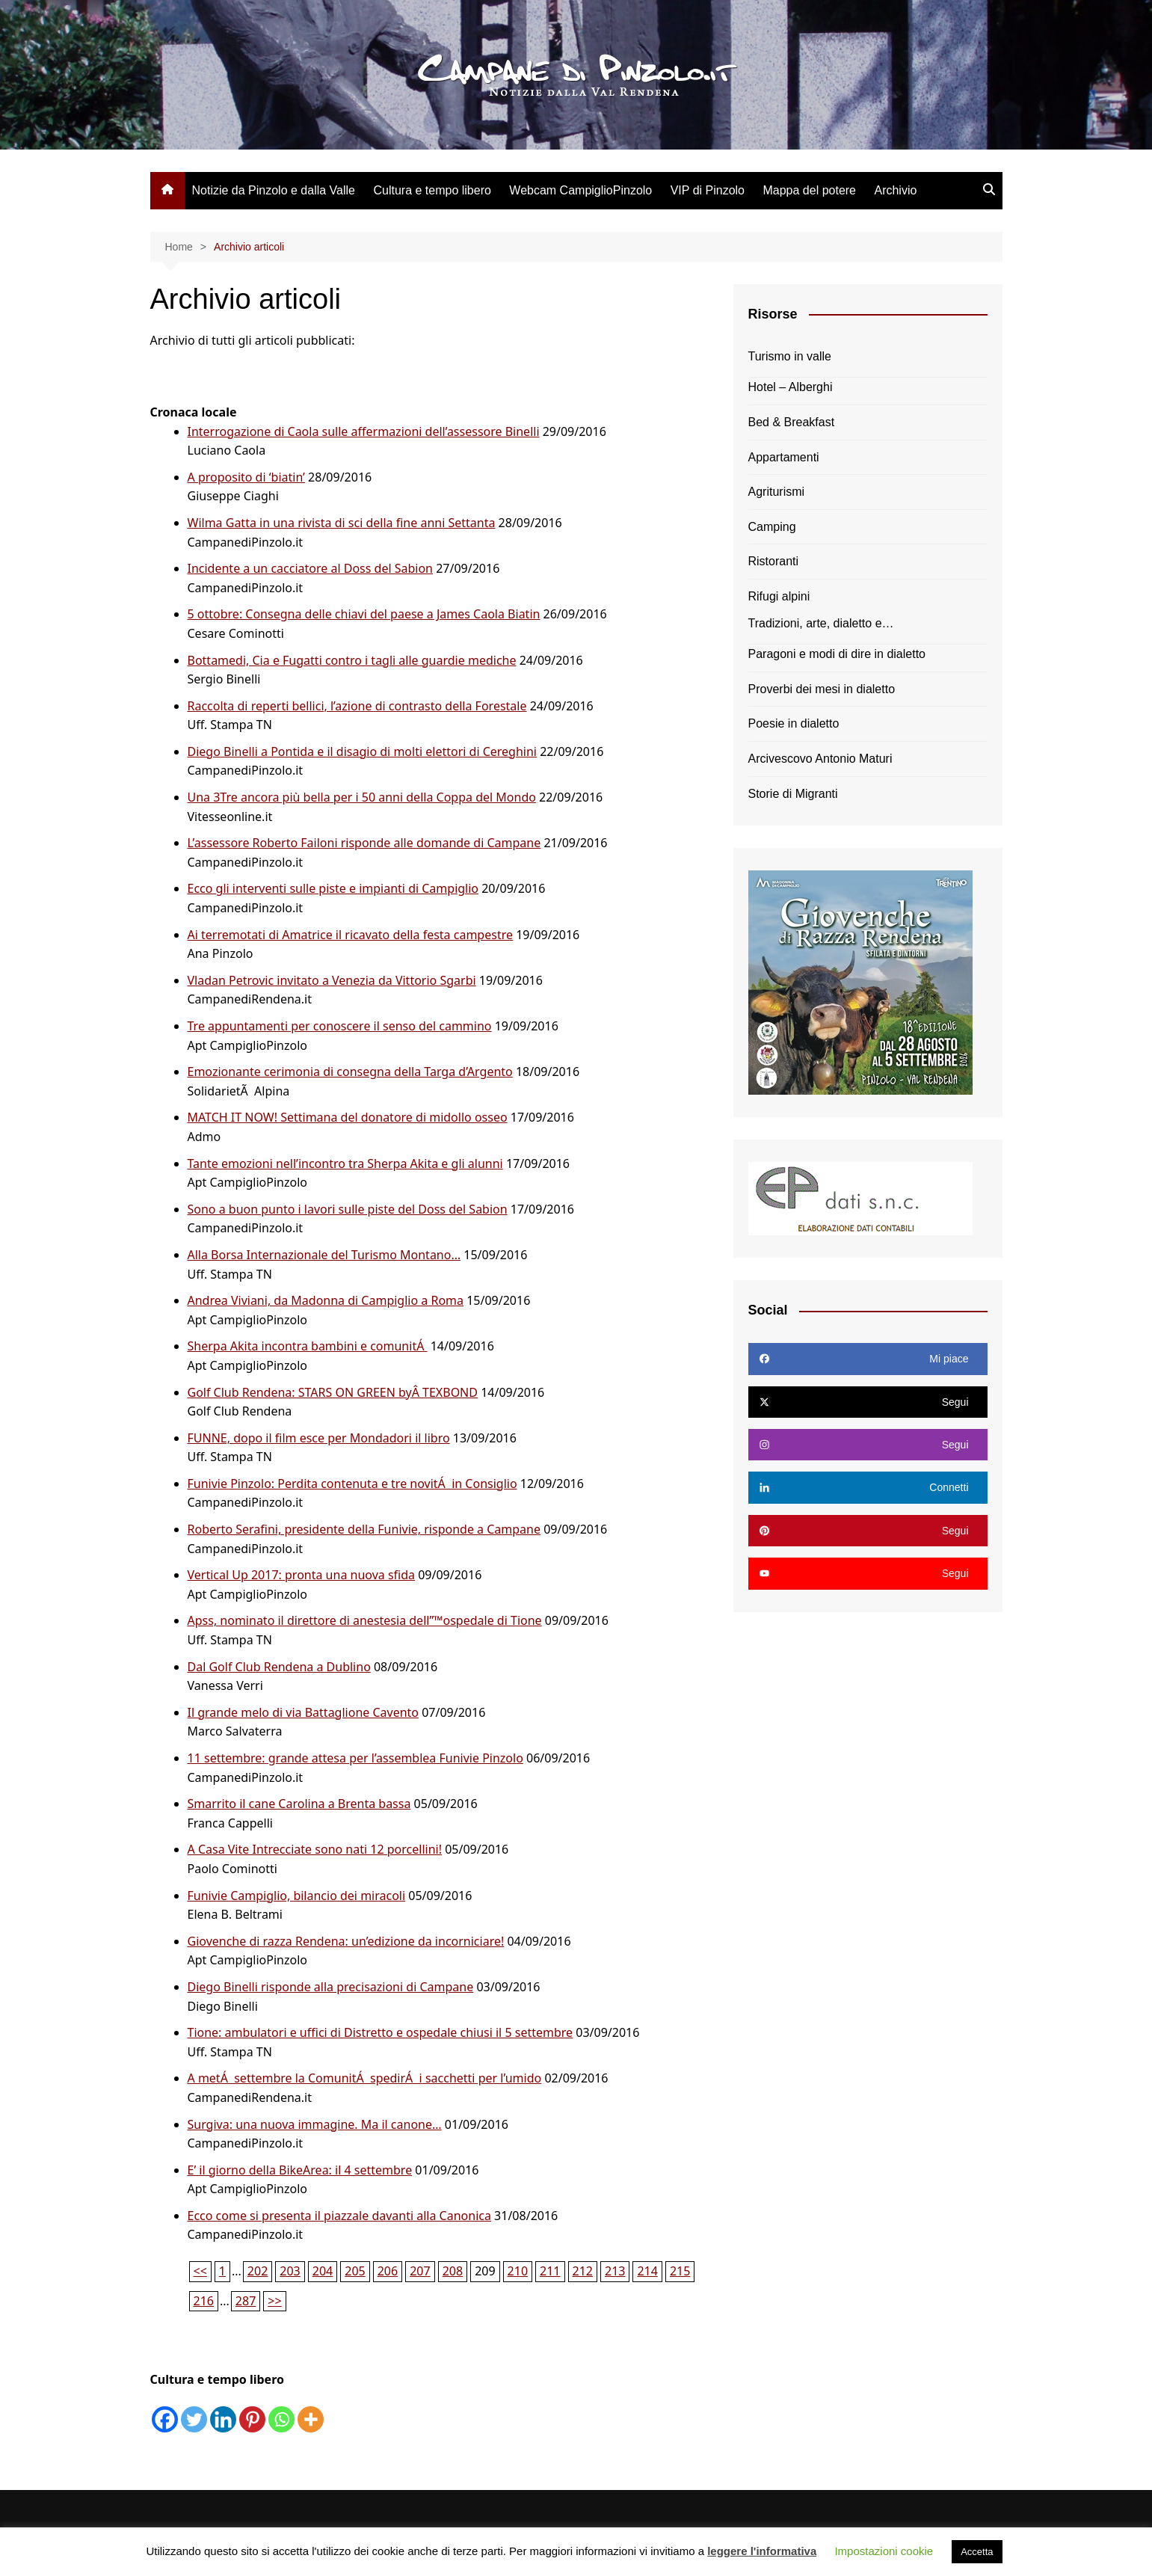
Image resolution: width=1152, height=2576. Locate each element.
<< (200, 2271)
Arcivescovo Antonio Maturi (820, 758)
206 (388, 2271)
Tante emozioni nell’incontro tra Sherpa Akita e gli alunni (345, 1163)
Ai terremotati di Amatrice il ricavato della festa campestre (350, 934)
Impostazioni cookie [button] (883, 2551)
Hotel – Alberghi (790, 387)
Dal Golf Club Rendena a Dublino (279, 1667)
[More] (311, 2419)
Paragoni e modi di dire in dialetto (836, 654)
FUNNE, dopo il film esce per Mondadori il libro (319, 1438)
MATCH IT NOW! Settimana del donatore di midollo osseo (348, 1117)
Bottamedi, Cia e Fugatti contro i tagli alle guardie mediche (352, 660)
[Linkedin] (223, 2419)
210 (518, 2271)
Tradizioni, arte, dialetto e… (821, 623)
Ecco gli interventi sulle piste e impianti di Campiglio (333, 888)
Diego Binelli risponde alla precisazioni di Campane (331, 1987)
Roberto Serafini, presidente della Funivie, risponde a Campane (364, 1529)
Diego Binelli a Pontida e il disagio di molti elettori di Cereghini (363, 751)
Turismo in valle (789, 356)
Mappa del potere (809, 190)
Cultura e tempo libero (431, 190)
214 (647, 2271)
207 (420, 2271)
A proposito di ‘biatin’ (246, 477)
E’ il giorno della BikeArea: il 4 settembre (300, 2170)
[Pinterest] (252, 2419)
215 (680, 2271)
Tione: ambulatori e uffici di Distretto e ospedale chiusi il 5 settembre (380, 2032)
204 (322, 2271)
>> (274, 2301)
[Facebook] (165, 2419)
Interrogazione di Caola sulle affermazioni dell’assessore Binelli (364, 431)
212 (583, 2271)
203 (290, 2271)
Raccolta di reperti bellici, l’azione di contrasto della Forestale (357, 706)
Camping (772, 526)
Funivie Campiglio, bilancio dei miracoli (297, 1895)
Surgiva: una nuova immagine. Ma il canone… (315, 2124)
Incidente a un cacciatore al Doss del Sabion (311, 568)
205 (355, 2271)
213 (615, 2271)
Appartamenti (783, 457)
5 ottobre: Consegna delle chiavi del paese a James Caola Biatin (364, 614)
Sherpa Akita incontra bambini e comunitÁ (308, 1346)
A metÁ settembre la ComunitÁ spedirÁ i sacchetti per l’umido (365, 2078)
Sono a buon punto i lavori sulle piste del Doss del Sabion (348, 1209)
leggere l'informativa (761, 2551)
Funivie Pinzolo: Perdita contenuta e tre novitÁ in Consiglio (352, 1483)
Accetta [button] (977, 2551)
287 (245, 2301)
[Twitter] (194, 2419)
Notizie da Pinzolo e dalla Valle (274, 190)
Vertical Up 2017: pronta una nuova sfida (302, 1575)
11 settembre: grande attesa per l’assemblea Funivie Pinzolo (355, 1758)
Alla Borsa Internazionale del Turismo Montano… (324, 1254)
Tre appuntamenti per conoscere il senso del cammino (340, 1026)
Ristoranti (773, 561)
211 (550, 2271)
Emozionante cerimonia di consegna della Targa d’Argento (350, 1071)
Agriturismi (776, 491)
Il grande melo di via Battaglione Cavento (303, 1712)
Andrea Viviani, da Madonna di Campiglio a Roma (326, 1300)
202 (257, 2271)
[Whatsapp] (281, 2419)
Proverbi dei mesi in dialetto (822, 689)
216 (204, 2301)
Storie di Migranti (793, 793)
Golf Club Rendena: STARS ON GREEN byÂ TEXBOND (333, 1392)
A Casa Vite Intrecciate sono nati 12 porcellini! (315, 1849)
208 (453, 2271)
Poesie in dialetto (794, 723)
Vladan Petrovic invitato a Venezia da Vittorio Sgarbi (332, 980)
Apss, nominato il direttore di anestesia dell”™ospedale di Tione (365, 1620)
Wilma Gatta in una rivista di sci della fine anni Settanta (342, 522)
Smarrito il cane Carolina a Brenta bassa (299, 1803)
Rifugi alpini (779, 596)
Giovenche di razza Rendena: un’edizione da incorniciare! (346, 1941)
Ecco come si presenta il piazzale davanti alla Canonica (339, 2215)
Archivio (895, 190)
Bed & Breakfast (791, 422)
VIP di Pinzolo (708, 190)
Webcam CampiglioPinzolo (580, 190)
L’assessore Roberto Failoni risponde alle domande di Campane (364, 842)
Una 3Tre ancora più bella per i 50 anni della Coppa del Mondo (362, 797)
